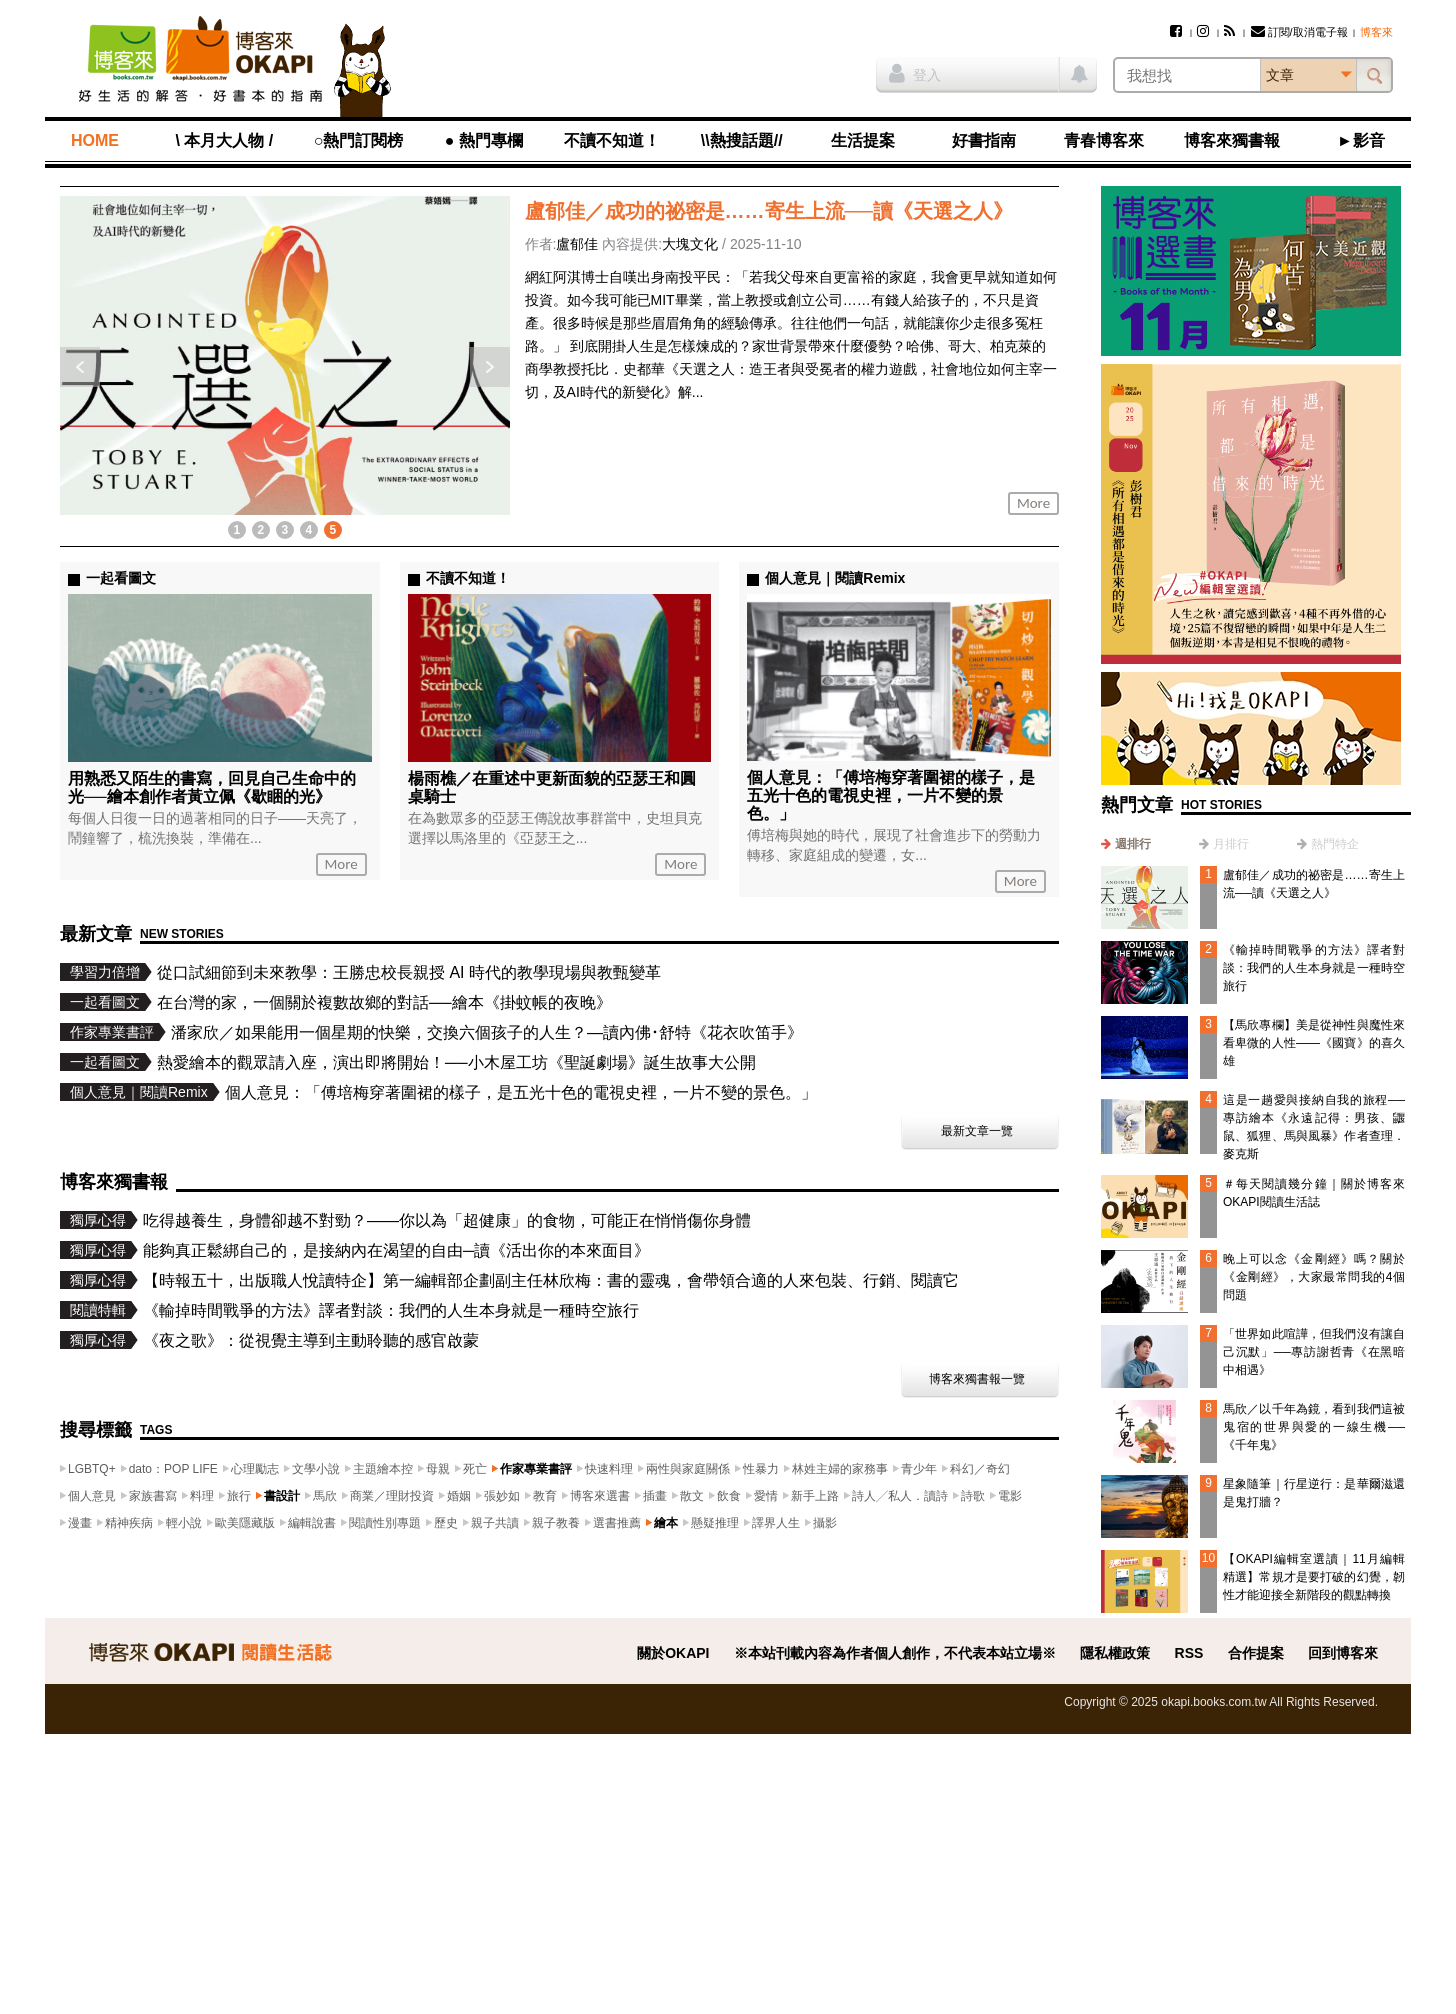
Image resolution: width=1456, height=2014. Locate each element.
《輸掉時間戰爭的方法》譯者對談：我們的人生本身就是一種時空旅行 (1314, 968)
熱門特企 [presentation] (1335, 844)
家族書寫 (153, 1496)
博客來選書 (600, 1496)
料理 (202, 1496)
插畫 (655, 1496)
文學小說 (316, 1469)
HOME (95, 140)
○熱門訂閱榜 (359, 140)
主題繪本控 (383, 1469)
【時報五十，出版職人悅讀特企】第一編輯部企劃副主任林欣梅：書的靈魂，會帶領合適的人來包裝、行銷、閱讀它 (551, 1280)
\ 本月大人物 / (224, 140)
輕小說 (184, 1523)
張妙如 (502, 1496)
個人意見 (92, 1496)
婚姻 (459, 1496)
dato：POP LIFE (173, 1469)
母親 (438, 1469)
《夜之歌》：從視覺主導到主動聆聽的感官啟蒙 (311, 1340)
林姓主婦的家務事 (840, 1469)
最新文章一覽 (977, 1131)
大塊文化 (690, 244)
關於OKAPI (673, 1653)
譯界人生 (776, 1523)
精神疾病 (129, 1523)
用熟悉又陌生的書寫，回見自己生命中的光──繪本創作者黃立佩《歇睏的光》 (212, 787)
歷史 (446, 1523)
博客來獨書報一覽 (977, 1379)
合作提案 (1256, 1653)
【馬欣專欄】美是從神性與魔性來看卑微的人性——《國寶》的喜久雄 (1314, 1043)
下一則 (490, 367)
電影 (1010, 1496)
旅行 (239, 1496)
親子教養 (556, 1523)
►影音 (1361, 140)
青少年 (919, 1469)
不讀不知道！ (612, 140)
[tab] (1126, 844)
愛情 (766, 1496)
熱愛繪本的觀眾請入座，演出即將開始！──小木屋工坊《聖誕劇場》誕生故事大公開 (456, 1062)
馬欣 (325, 1496)
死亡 (475, 1469)
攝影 (825, 1523)
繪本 (666, 1523)
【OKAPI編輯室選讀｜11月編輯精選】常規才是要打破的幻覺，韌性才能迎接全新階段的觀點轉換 (1314, 1577)
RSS (1189, 1653)
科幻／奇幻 (980, 1469)
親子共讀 (495, 1523)
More (1033, 503)
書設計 (282, 1496)
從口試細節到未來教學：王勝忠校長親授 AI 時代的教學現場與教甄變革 (409, 972)
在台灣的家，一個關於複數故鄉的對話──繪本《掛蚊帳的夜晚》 (384, 1002)
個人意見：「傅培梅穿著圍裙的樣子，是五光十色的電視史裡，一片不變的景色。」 (891, 795)
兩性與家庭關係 (688, 1469)
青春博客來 (1104, 140)
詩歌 (973, 1496)
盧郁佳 (577, 244)
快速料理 (609, 1469)
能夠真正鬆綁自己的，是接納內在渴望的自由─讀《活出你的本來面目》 (396, 1250)
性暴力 (761, 1469)
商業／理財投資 (392, 1496)
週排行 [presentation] (1133, 844)
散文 (692, 1496)
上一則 (80, 367)
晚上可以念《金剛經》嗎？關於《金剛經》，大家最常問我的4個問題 (1314, 1277)
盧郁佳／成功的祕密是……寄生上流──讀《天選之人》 (769, 211)
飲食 (729, 1496)
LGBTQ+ (92, 1469)
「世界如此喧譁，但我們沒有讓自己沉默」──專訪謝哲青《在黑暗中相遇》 (1314, 1352)
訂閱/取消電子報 (1299, 32)
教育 (545, 1496)
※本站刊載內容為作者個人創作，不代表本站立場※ (895, 1653)
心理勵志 (255, 1469)
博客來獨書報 (1232, 140)
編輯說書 (312, 1523)
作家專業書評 (536, 1469)
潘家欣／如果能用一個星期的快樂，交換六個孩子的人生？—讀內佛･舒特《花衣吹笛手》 (487, 1032)
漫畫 (80, 1523)
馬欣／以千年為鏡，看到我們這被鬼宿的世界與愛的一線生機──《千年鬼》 (1314, 1427)
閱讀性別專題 (385, 1523)
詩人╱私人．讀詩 (900, 1496)
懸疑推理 (715, 1523)
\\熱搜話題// (742, 140)
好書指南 (984, 140)
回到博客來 (1343, 1653)
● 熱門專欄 (484, 140)
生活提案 (863, 140)
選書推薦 (617, 1523)
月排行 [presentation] (1231, 844)
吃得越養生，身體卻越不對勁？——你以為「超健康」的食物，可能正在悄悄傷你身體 (447, 1220)
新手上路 (815, 1496)
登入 (915, 73)
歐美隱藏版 (245, 1523)
